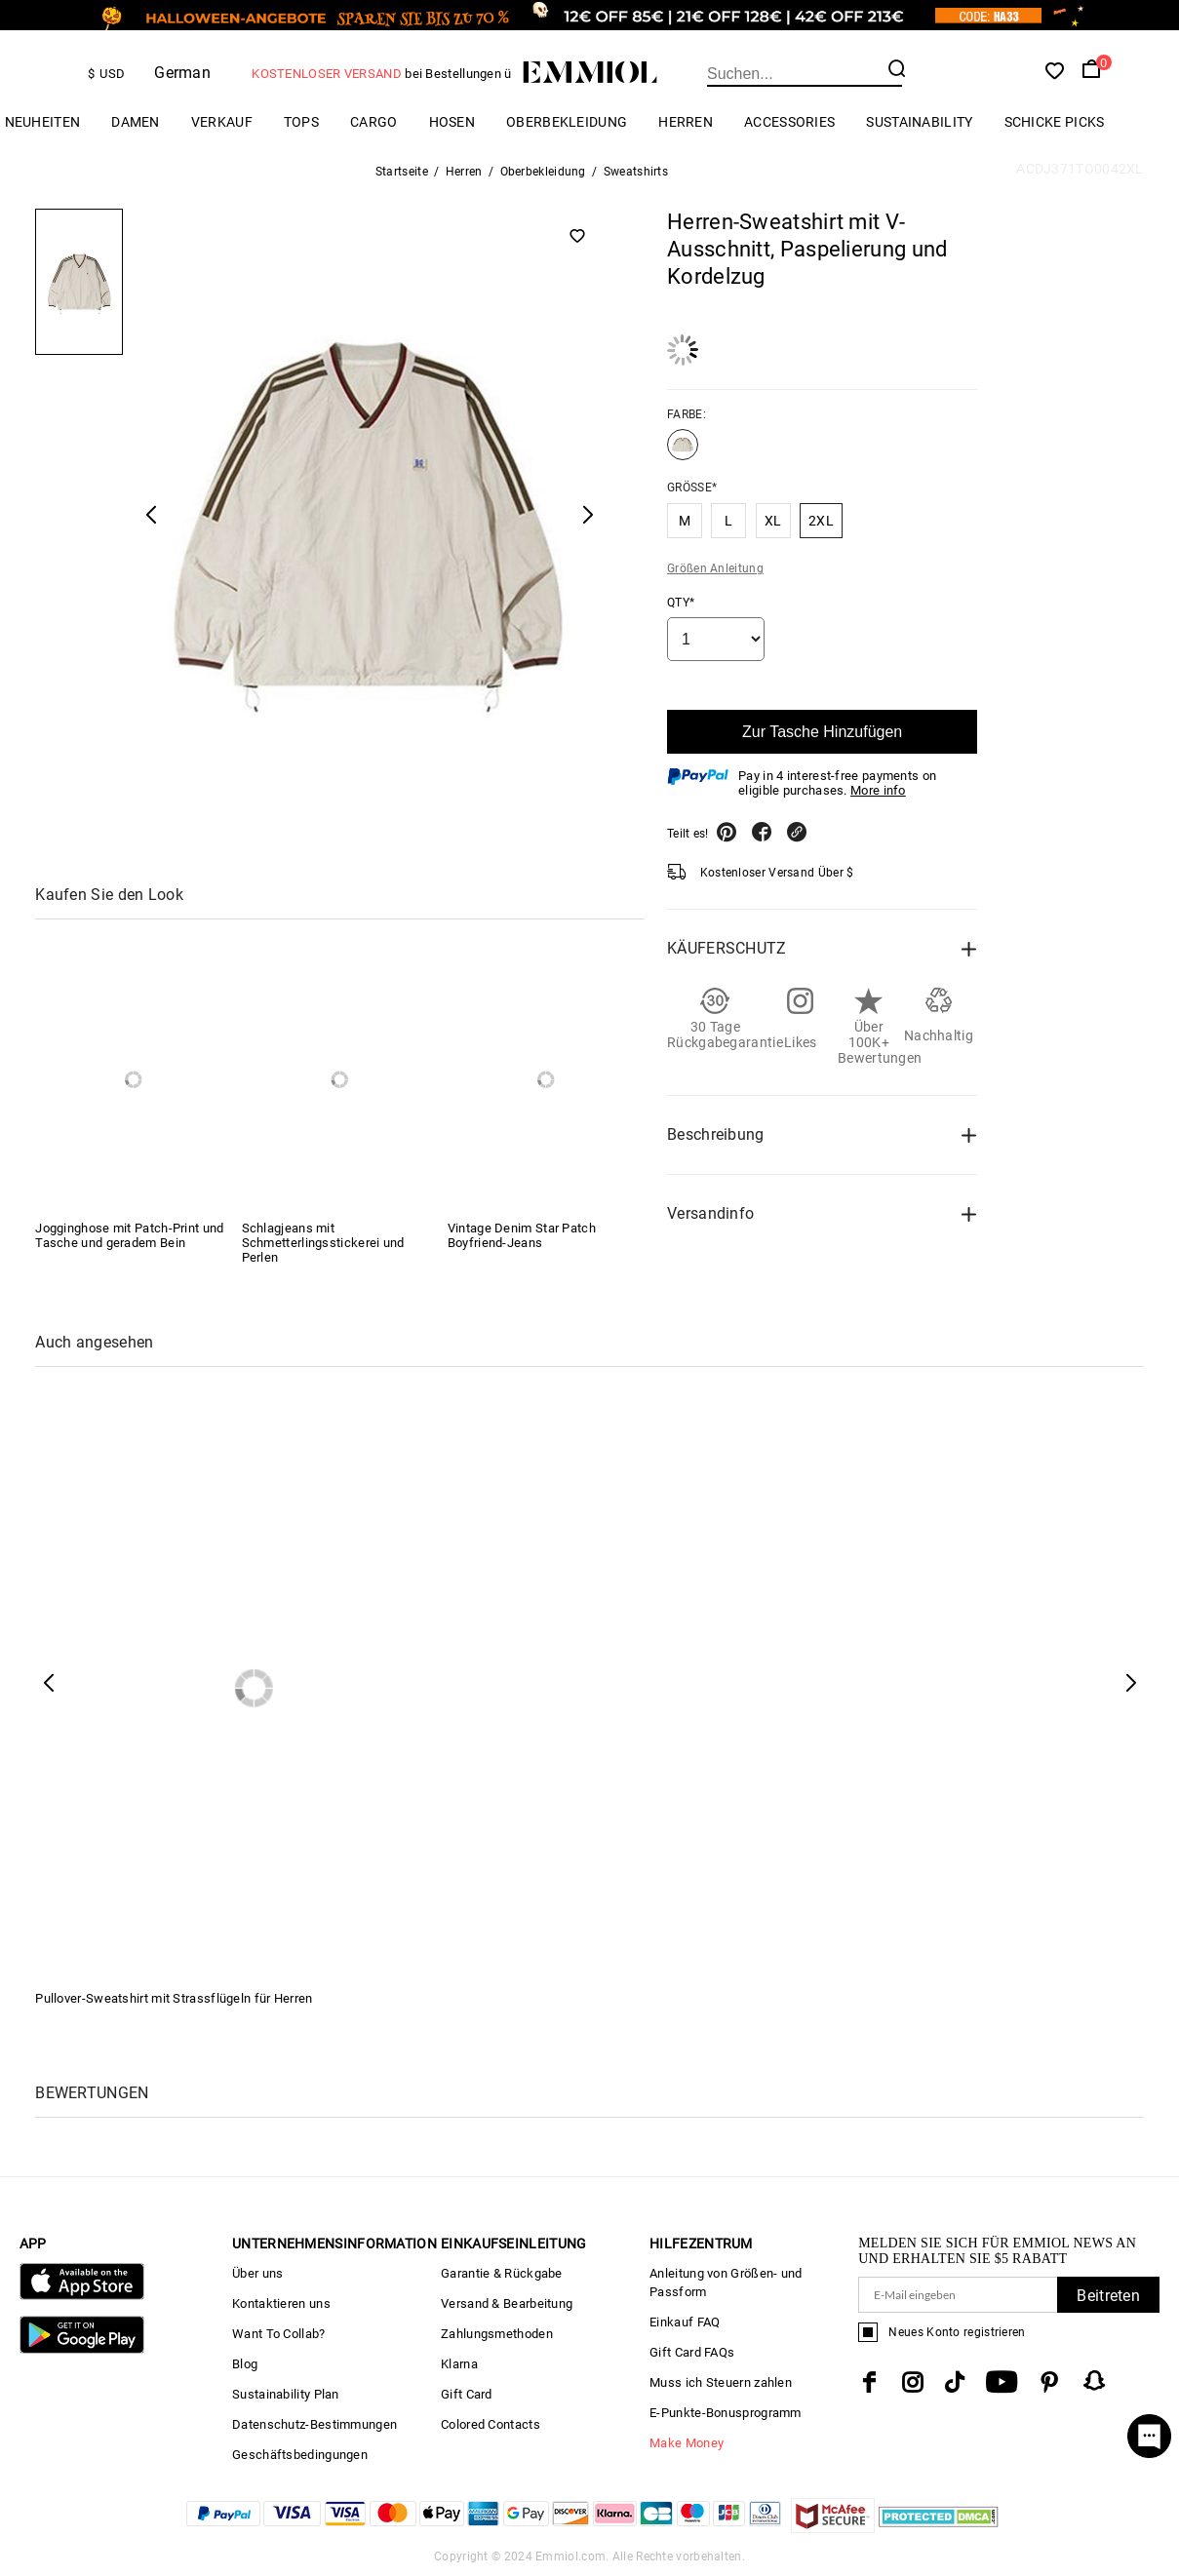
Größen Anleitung (715, 568)
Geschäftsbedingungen (300, 2454)
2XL (821, 520)
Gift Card (466, 2394)
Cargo (374, 122)
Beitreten (1108, 2295)
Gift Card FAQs (691, 2352)
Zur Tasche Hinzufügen (822, 731)
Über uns (257, 2273)
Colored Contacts (490, 2424)
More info (878, 790)
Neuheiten (43, 122)
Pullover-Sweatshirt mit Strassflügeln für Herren (173, 1998)
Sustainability (919, 122)
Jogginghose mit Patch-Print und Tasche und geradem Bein (129, 1235)
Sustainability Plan (285, 2394)
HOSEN (452, 122)
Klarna (459, 2364)
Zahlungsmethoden (497, 2333)
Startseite (401, 171)
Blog (244, 2364)
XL (773, 520)
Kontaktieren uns (281, 2303)
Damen (135, 122)
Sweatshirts (636, 171)
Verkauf (222, 122)
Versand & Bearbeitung (506, 2303)
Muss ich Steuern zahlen (720, 2382)
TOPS (301, 122)
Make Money (686, 2443)
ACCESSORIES (789, 122)
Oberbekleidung (566, 122)
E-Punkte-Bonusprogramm (725, 2412)
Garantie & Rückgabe (502, 2273)
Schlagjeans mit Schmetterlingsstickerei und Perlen (323, 1243)
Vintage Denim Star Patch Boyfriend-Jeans (522, 1235)
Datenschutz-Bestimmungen (314, 2424)
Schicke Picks (1054, 122)
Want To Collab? (279, 2333)
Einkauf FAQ (684, 2322)
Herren (685, 122)
